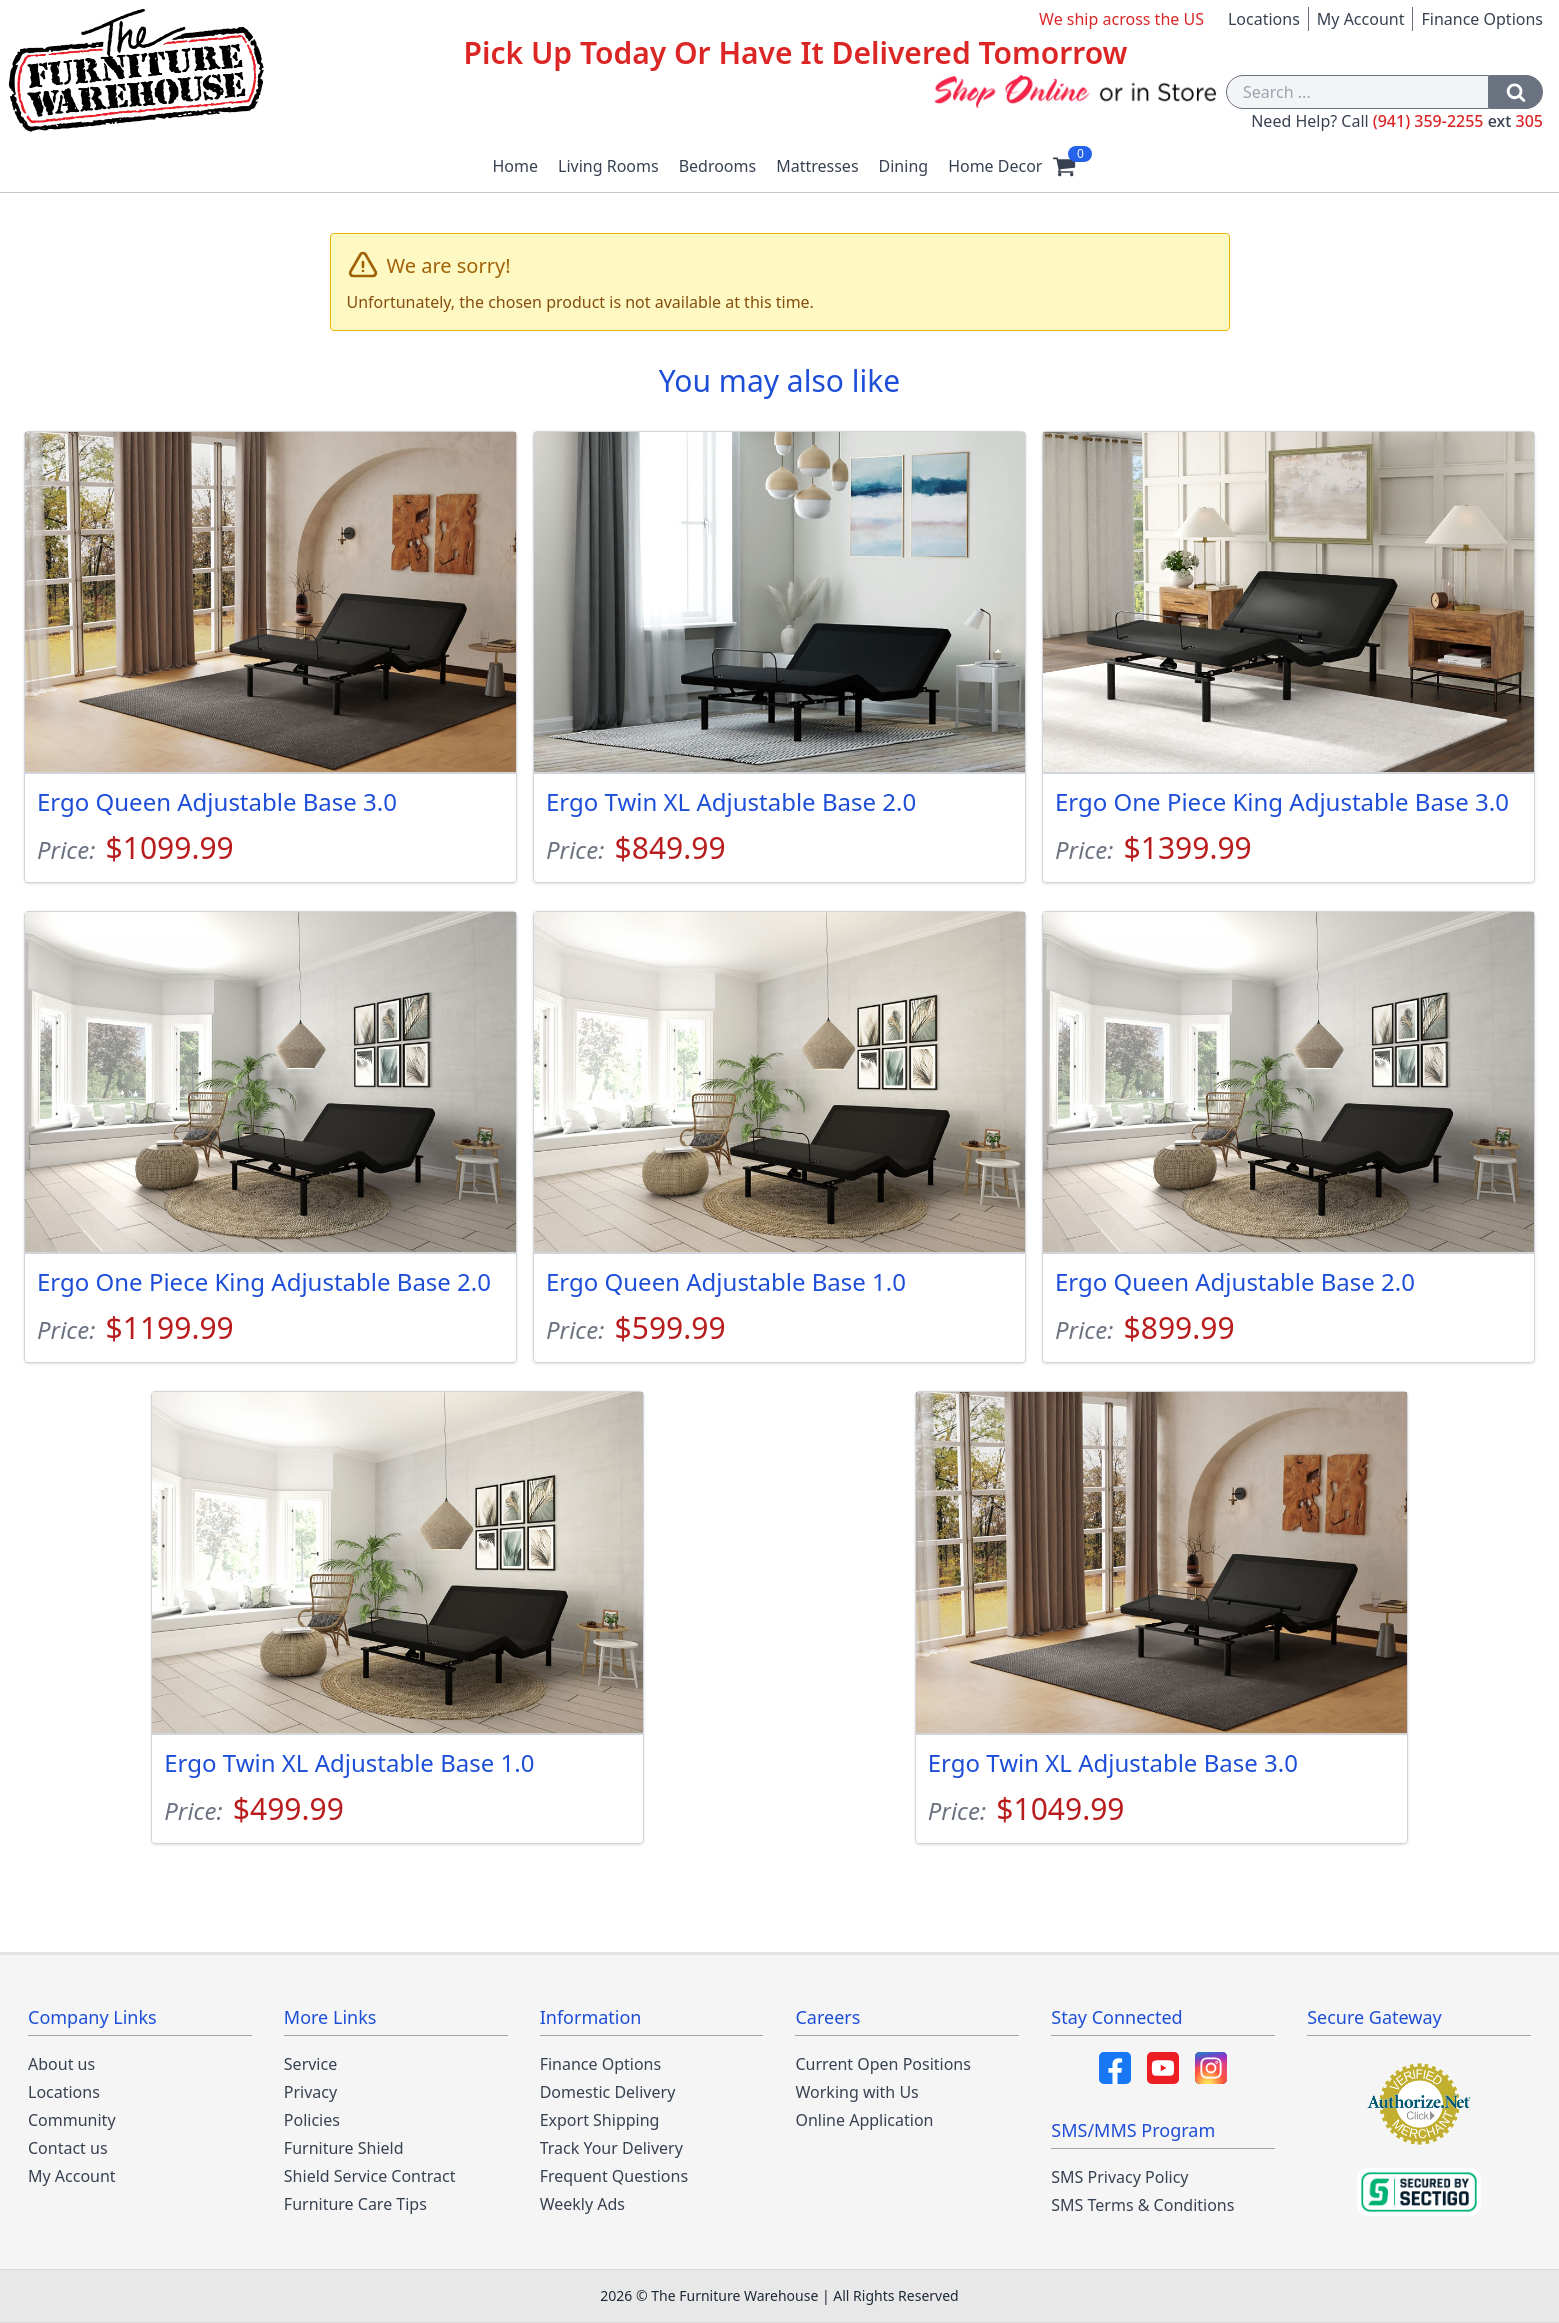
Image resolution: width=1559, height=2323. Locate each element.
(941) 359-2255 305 (1458, 121)
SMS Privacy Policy (1119, 2177)
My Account (1361, 19)
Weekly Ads (582, 2204)
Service (310, 2064)
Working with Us (856, 2092)
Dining (904, 166)
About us (61, 2064)
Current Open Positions (882, 2064)
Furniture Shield (344, 2148)
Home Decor (995, 166)
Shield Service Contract (370, 2176)
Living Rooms (608, 166)
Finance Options (1482, 19)
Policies (312, 2120)
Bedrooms (718, 166)
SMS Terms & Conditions (1142, 2205)
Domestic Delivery (608, 2092)
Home (516, 166)
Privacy (310, 2092)
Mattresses (817, 166)
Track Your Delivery (611, 2148)
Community (72, 2120)
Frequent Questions (614, 2176)
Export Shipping (600, 2120)
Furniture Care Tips (355, 2204)
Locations (1264, 19)
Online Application (864, 2120)
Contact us (68, 2148)
